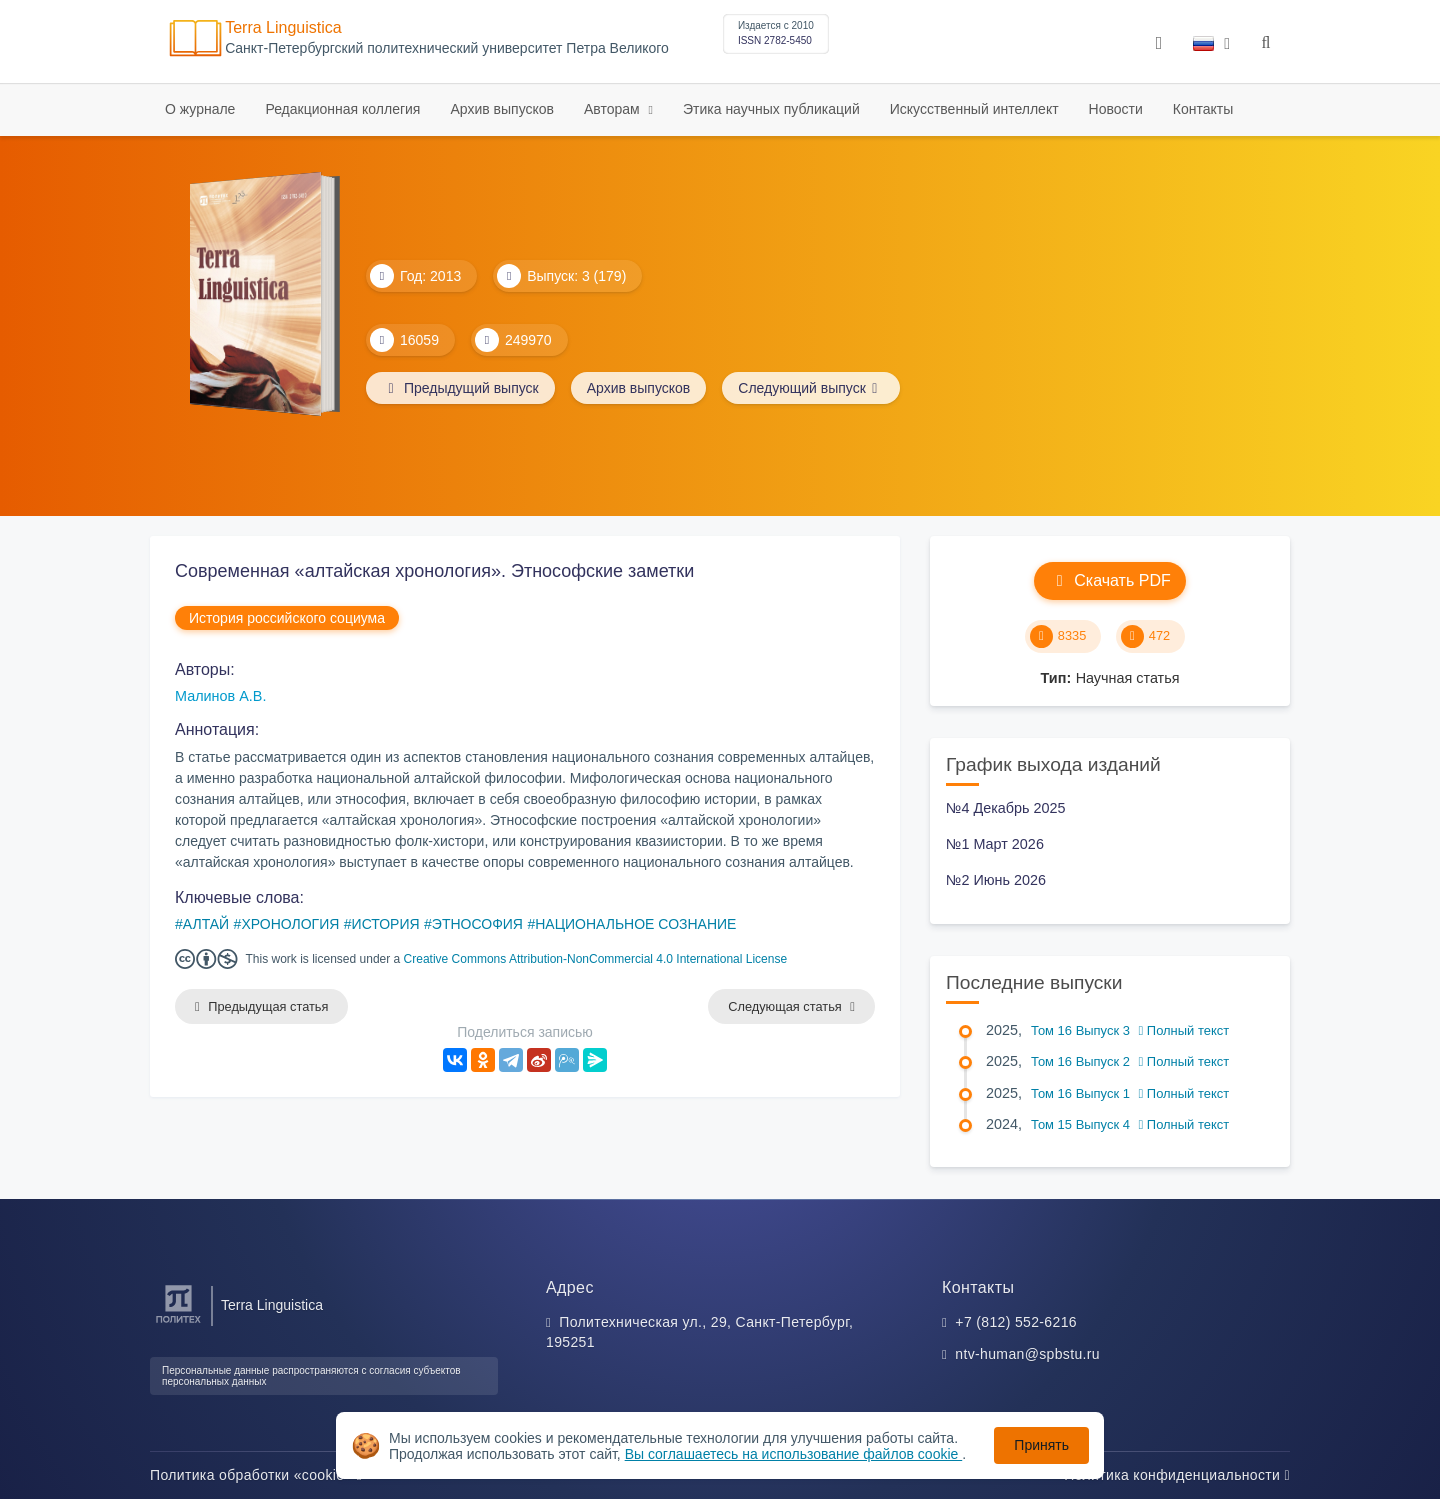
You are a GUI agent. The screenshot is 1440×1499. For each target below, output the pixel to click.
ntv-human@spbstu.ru (1027, 1354)
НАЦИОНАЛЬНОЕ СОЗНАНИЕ (635, 924)
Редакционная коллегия (342, 109)
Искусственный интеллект (974, 109)
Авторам (614, 109)
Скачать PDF (1109, 580)
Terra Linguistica (283, 27)
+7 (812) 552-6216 (1016, 1322)
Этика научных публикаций (771, 109)
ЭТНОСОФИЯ (477, 924)
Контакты (1203, 109)
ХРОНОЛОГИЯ (290, 924)
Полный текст (1184, 1030)
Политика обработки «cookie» (256, 1475)
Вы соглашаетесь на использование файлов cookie (794, 1454)
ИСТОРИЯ (386, 924)
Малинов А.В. (220, 696)
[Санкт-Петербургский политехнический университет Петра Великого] (178, 1323)
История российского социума (287, 618)
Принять (1041, 1445)
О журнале (200, 109)
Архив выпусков (502, 109)
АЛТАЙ (206, 924)
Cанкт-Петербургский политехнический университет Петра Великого (447, 48)
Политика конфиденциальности (1177, 1475)
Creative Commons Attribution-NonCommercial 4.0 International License (596, 959)
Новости (1116, 109)
